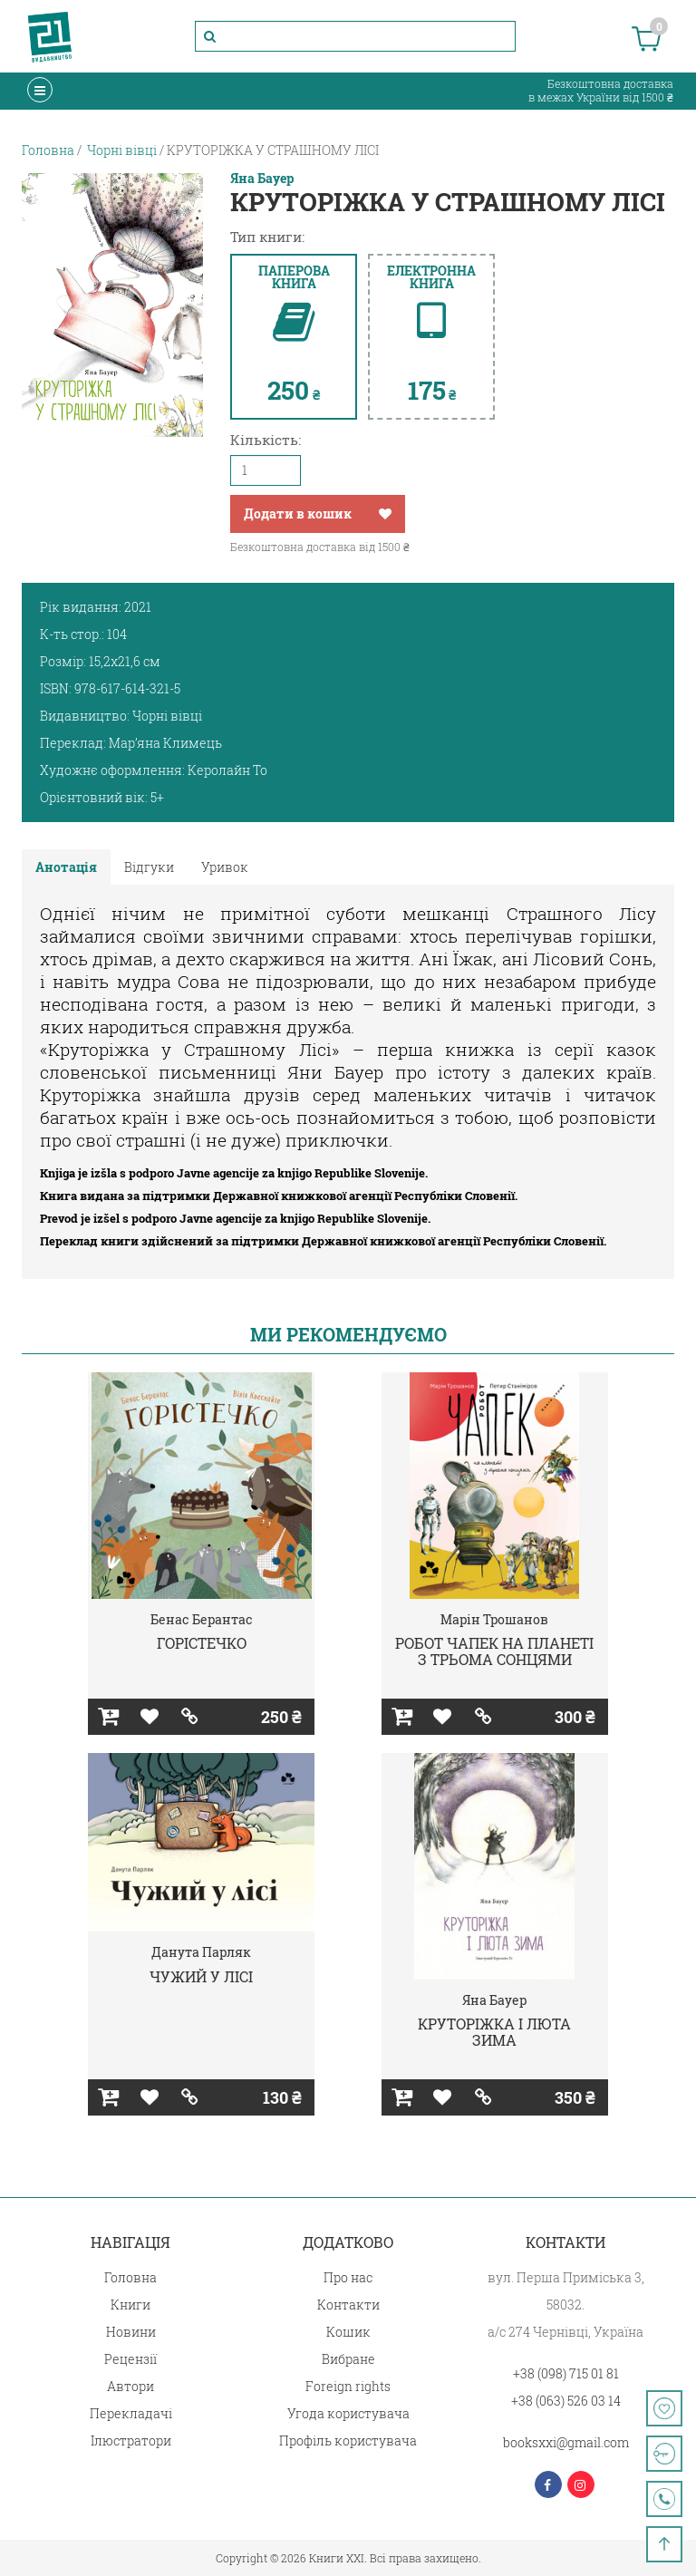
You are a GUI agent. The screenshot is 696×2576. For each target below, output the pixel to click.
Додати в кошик (298, 513)
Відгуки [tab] (149, 867)
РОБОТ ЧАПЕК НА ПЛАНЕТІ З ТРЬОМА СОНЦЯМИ (494, 1651)
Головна (130, 2277)
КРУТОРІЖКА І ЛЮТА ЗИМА (494, 2031)
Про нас (348, 2277)
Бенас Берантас (201, 1619)
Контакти (348, 2304)
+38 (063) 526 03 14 (566, 2400)
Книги (130, 2304)
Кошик (348, 2331)
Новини (131, 2331)
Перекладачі (131, 2413)
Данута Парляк (201, 1952)
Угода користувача (348, 2413)
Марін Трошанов (494, 1619)
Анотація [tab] (66, 867)
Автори (130, 2386)
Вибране (348, 2359)
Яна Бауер (262, 178)
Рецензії (130, 2359)
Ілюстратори (131, 2440)
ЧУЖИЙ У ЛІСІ (201, 1976)
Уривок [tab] (224, 867)
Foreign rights (348, 2386)
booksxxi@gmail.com (566, 2442)
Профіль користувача (348, 2440)
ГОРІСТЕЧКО (201, 1642)
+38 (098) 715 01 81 (566, 2373)
